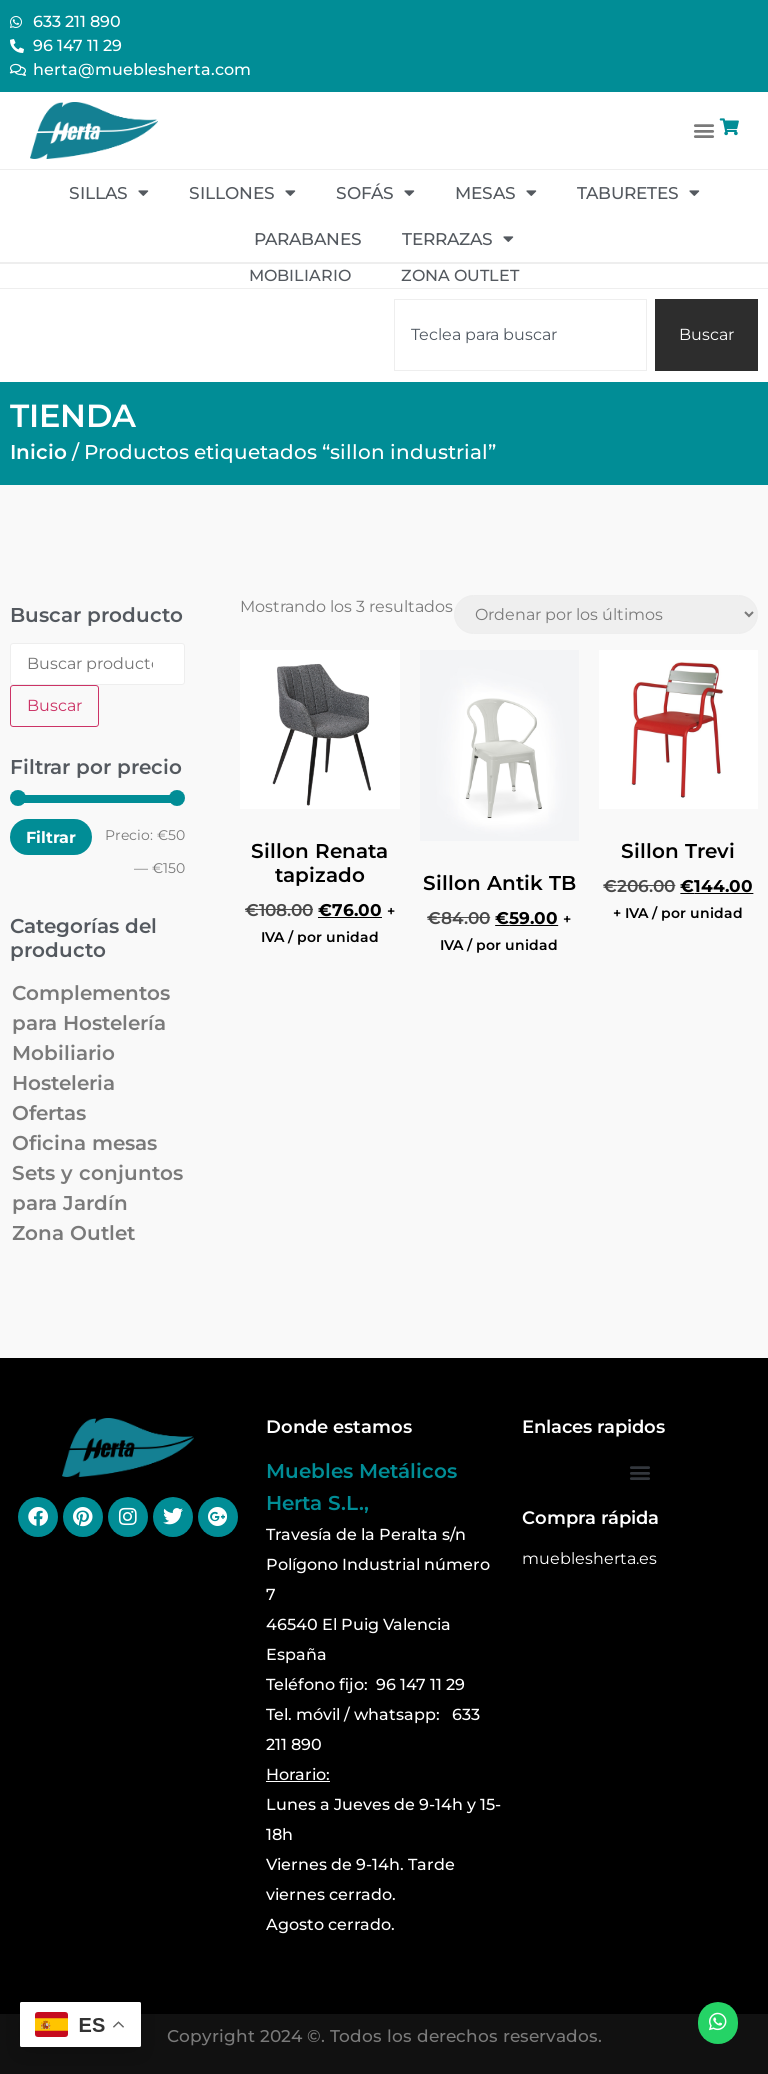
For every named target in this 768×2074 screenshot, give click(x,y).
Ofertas (49, 1113)
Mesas (496, 192)
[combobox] (520, 335)
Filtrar (51, 837)
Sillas (109, 192)
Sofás (375, 192)
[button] (704, 130)
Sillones (242, 192)
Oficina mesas (84, 1143)
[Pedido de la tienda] (606, 614)
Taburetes (638, 192)
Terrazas (458, 238)
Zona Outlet (73, 1233)
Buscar (54, 705)
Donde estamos (339, 1427)
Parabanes (308, 239)
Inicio (38, 452)
